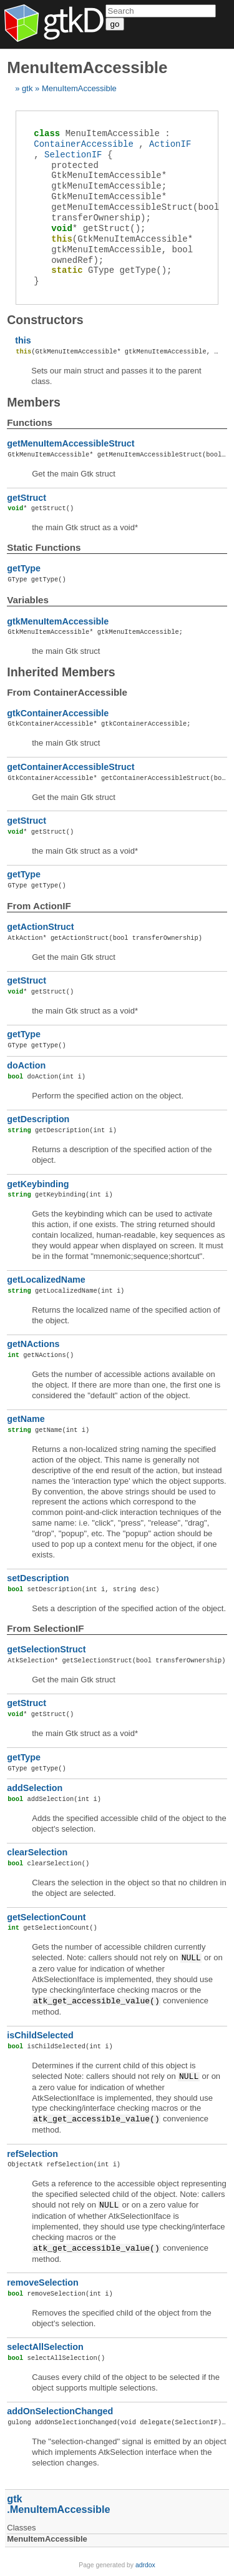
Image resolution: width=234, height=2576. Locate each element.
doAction (26, 1065)
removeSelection (42, 2282)
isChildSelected (40, 2035)
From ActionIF (39, 906)
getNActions (33, 1344)
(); (98, 228)
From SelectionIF (45, 1628)
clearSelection (37, 1852)
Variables (28, 600)
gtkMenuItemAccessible (58, 621)
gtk (27, 88)
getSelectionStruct (46, 1649)
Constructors (45, 320)
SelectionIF (73, 154)
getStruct (26, 498)
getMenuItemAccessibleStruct (70, 443)
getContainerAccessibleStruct (70, 767)
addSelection (34, 1788)
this (23, 340)
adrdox (145, 2565)
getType (24, 568)
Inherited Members (61, 672)
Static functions (43, 547)
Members (34, 402)
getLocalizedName (46, 1280)
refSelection (32, 2154)
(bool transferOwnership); (135, 207)
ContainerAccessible (84, 144)
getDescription (38, 1119)
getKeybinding (38, 1184)
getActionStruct (40, 927)
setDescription (38, 1578)
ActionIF (170, 144)
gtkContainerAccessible (58, 713)
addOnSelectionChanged (60, 2411)
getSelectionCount (46, 1917)
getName (25, 1419)
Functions (29, 422)
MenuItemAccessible (79, 88)
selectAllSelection (45, 2347)
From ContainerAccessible (67, 692)
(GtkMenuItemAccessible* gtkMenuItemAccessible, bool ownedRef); (122, 249)
